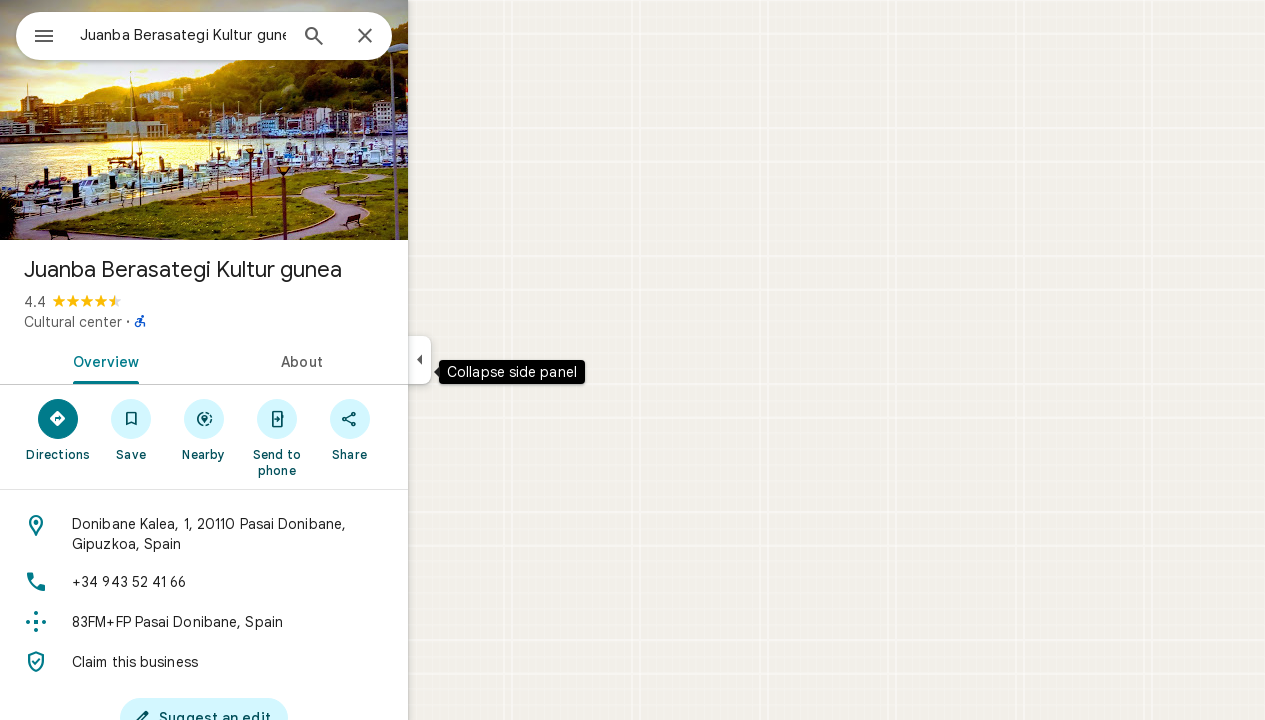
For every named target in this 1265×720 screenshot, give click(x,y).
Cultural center (145, 322)
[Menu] (36, 34)
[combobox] (235, 35)
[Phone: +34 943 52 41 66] (276, 582)
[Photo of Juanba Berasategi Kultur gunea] (276, 120)
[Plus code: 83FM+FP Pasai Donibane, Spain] (276, 622)
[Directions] (130, 429)
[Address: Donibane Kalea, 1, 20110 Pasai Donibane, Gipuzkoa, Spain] (276, 534)
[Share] (421, 429)
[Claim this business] (276, 662)
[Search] (386, 38)
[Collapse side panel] (491, 360)
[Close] (437, 37)
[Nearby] (276, 429)
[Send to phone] (348, 437)
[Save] (203, 429)
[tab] (174, 360)
